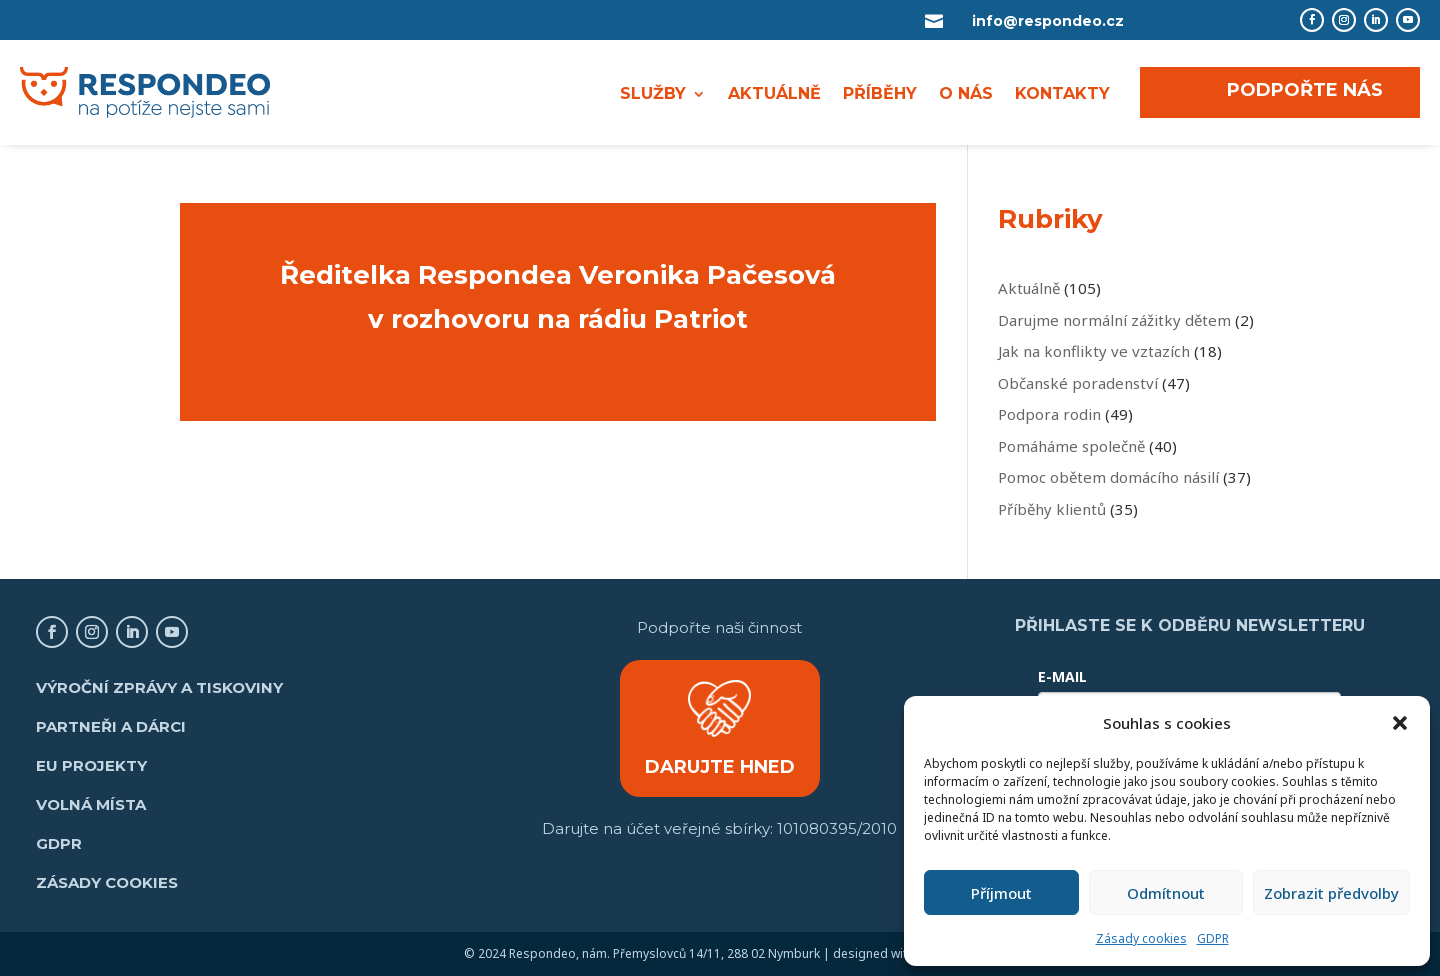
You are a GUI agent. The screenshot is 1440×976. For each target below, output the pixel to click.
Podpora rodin (1049, 414)
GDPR (1213, 938)
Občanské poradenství (1078, 383)
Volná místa (91, 804)
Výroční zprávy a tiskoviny (159, 687)
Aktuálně (1029, 288)
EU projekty (91, 765)
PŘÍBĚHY (880, 95)
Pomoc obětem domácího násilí (1108, 477)
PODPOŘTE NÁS (1305, 90)
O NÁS (966, 95)
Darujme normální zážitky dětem (1114, 320)
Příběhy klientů (1052, 509)
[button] (1400, 723)
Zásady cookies (1141, 938)
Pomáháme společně (1071, 446)
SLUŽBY (653, 95)
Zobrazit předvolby (1331, 893)
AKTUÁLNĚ (774, 95)
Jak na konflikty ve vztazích (1094, 351)
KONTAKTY (1062, 95)
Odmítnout (1166, 893)
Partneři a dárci (111, 726)
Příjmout (1001, 893)
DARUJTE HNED (720, 767)
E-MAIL (1062, 676)
